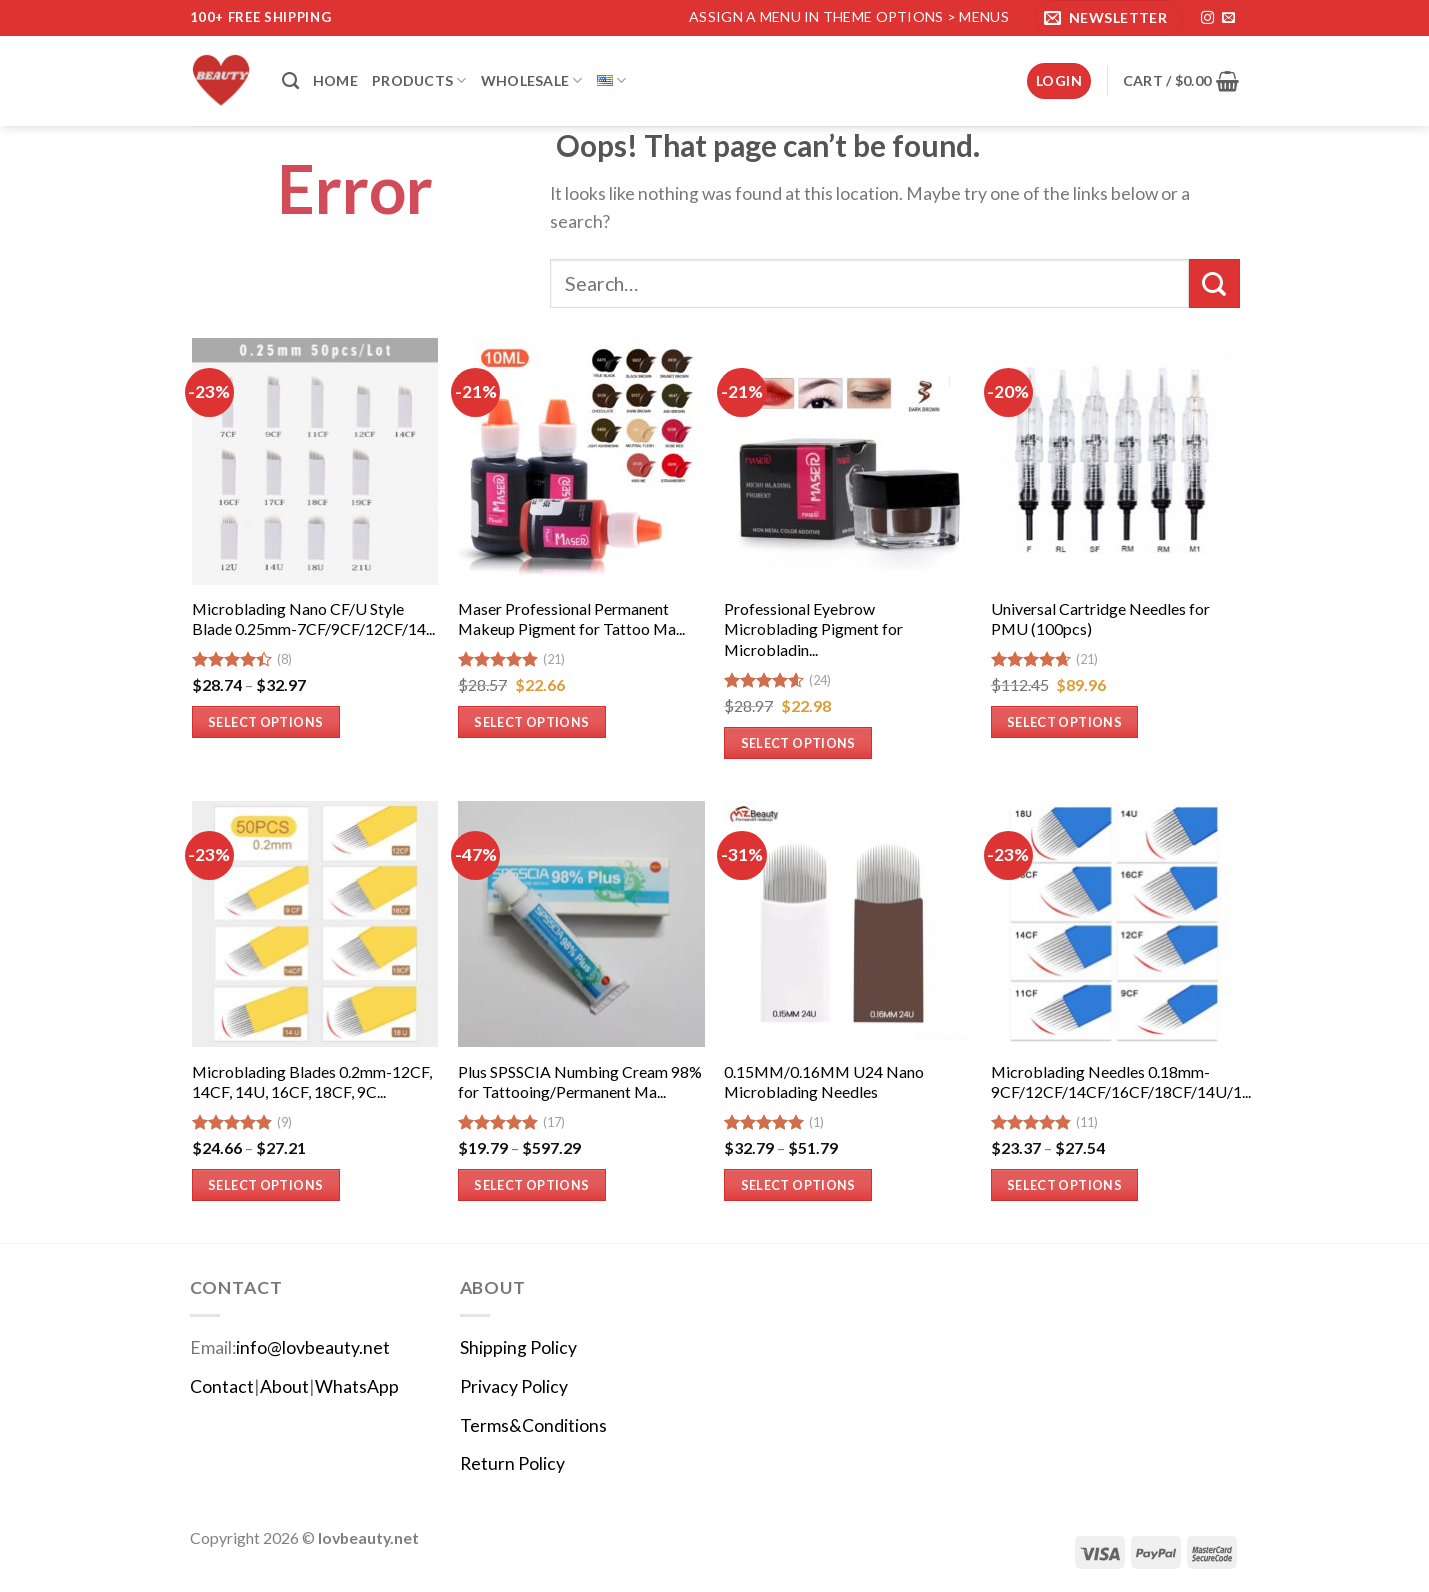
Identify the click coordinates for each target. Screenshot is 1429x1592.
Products (419, 80)
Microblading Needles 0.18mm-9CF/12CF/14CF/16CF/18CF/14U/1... (1121, 1082)
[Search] (290, 81)
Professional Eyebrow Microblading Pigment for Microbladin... (813, 629)
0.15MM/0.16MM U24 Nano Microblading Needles (824, 1082)
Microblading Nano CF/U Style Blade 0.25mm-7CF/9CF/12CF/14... (313, 619)
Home (335, 80)
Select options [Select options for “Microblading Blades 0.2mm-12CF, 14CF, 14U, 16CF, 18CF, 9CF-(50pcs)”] (265, 1185)
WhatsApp (357, 1386)
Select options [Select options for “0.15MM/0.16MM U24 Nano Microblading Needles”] (798, 1185)
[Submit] (1214, 283)
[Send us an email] (1228, 18)
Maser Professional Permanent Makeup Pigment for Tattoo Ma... (571, 619)
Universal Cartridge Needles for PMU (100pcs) (1100, 619)
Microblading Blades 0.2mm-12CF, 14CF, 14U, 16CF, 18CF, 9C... (312, 1082)
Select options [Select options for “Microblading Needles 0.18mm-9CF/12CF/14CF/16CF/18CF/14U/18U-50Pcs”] (1064, 1185)
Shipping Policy (518, 1347)
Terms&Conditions (533, 1425)
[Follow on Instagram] (1207, 18)
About (284, 1386)
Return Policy (512, 1463)
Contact (222, 1386)
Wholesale (532, 80)
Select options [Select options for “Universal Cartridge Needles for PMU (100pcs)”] (1064, 722)
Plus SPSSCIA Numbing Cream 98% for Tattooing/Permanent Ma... (580, 1082)
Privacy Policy (514, 1386)
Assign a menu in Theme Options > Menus (849, 16)
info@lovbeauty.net (313, 1347)
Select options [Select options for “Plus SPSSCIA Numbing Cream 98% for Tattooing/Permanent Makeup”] (531, 1185)
